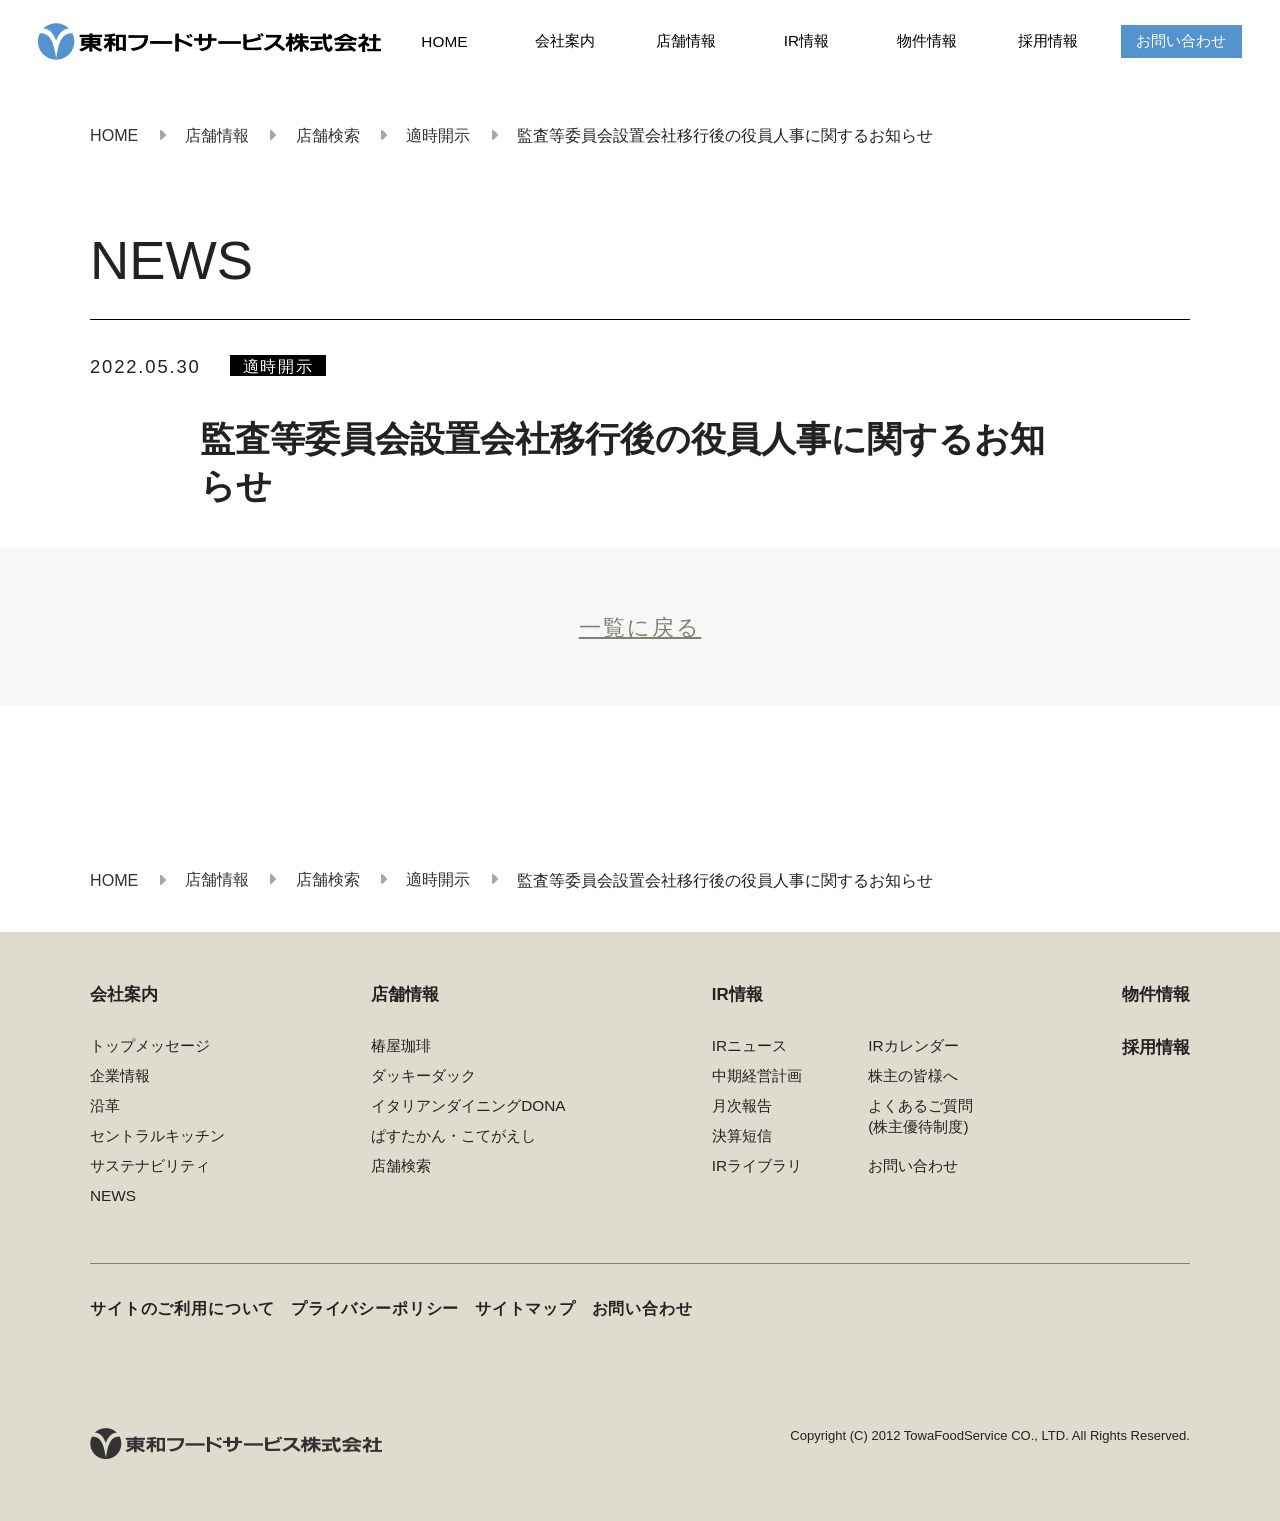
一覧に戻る (640, 628)
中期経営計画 (757, 1075)
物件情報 (927, 40)
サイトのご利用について (182, 1308)
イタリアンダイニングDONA (468, 1105)
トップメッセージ (150, 1045)
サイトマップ (525, 1308)
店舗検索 (401, 1165)
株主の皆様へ (913, 1075)
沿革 (105, 1105)
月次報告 (742, 1105)
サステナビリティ (150, 1165)
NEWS (113, 1195)
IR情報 (806, 40)
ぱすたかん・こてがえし (453, 1135)
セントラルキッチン (157, 1135)
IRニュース (749, 1045)
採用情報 (1048, 40)
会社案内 (565, 40)
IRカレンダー (913, 1045)
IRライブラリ (757, 1165)
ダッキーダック (423, 1075)
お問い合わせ (1181, 40)
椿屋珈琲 (401, 1045)
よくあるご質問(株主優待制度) (920, 1116)
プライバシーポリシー (375, 1308)
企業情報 (120, 1075)
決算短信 (742, 1135)
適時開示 (278, 366)
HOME (444, 41)
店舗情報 (686, 40)
